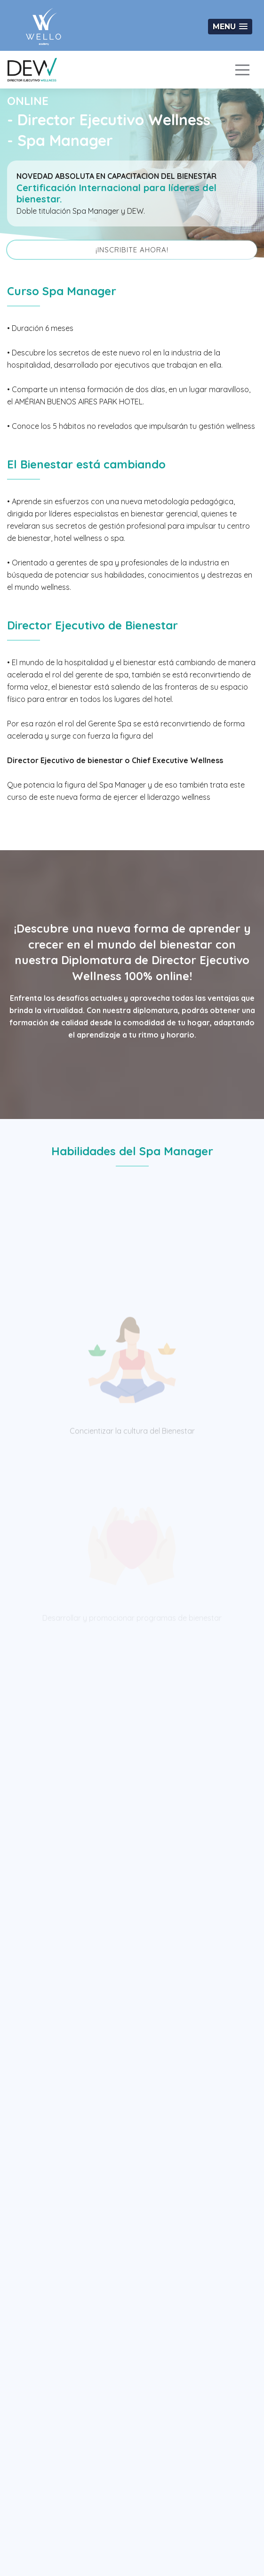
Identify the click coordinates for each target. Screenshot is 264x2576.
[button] (230, 26)
